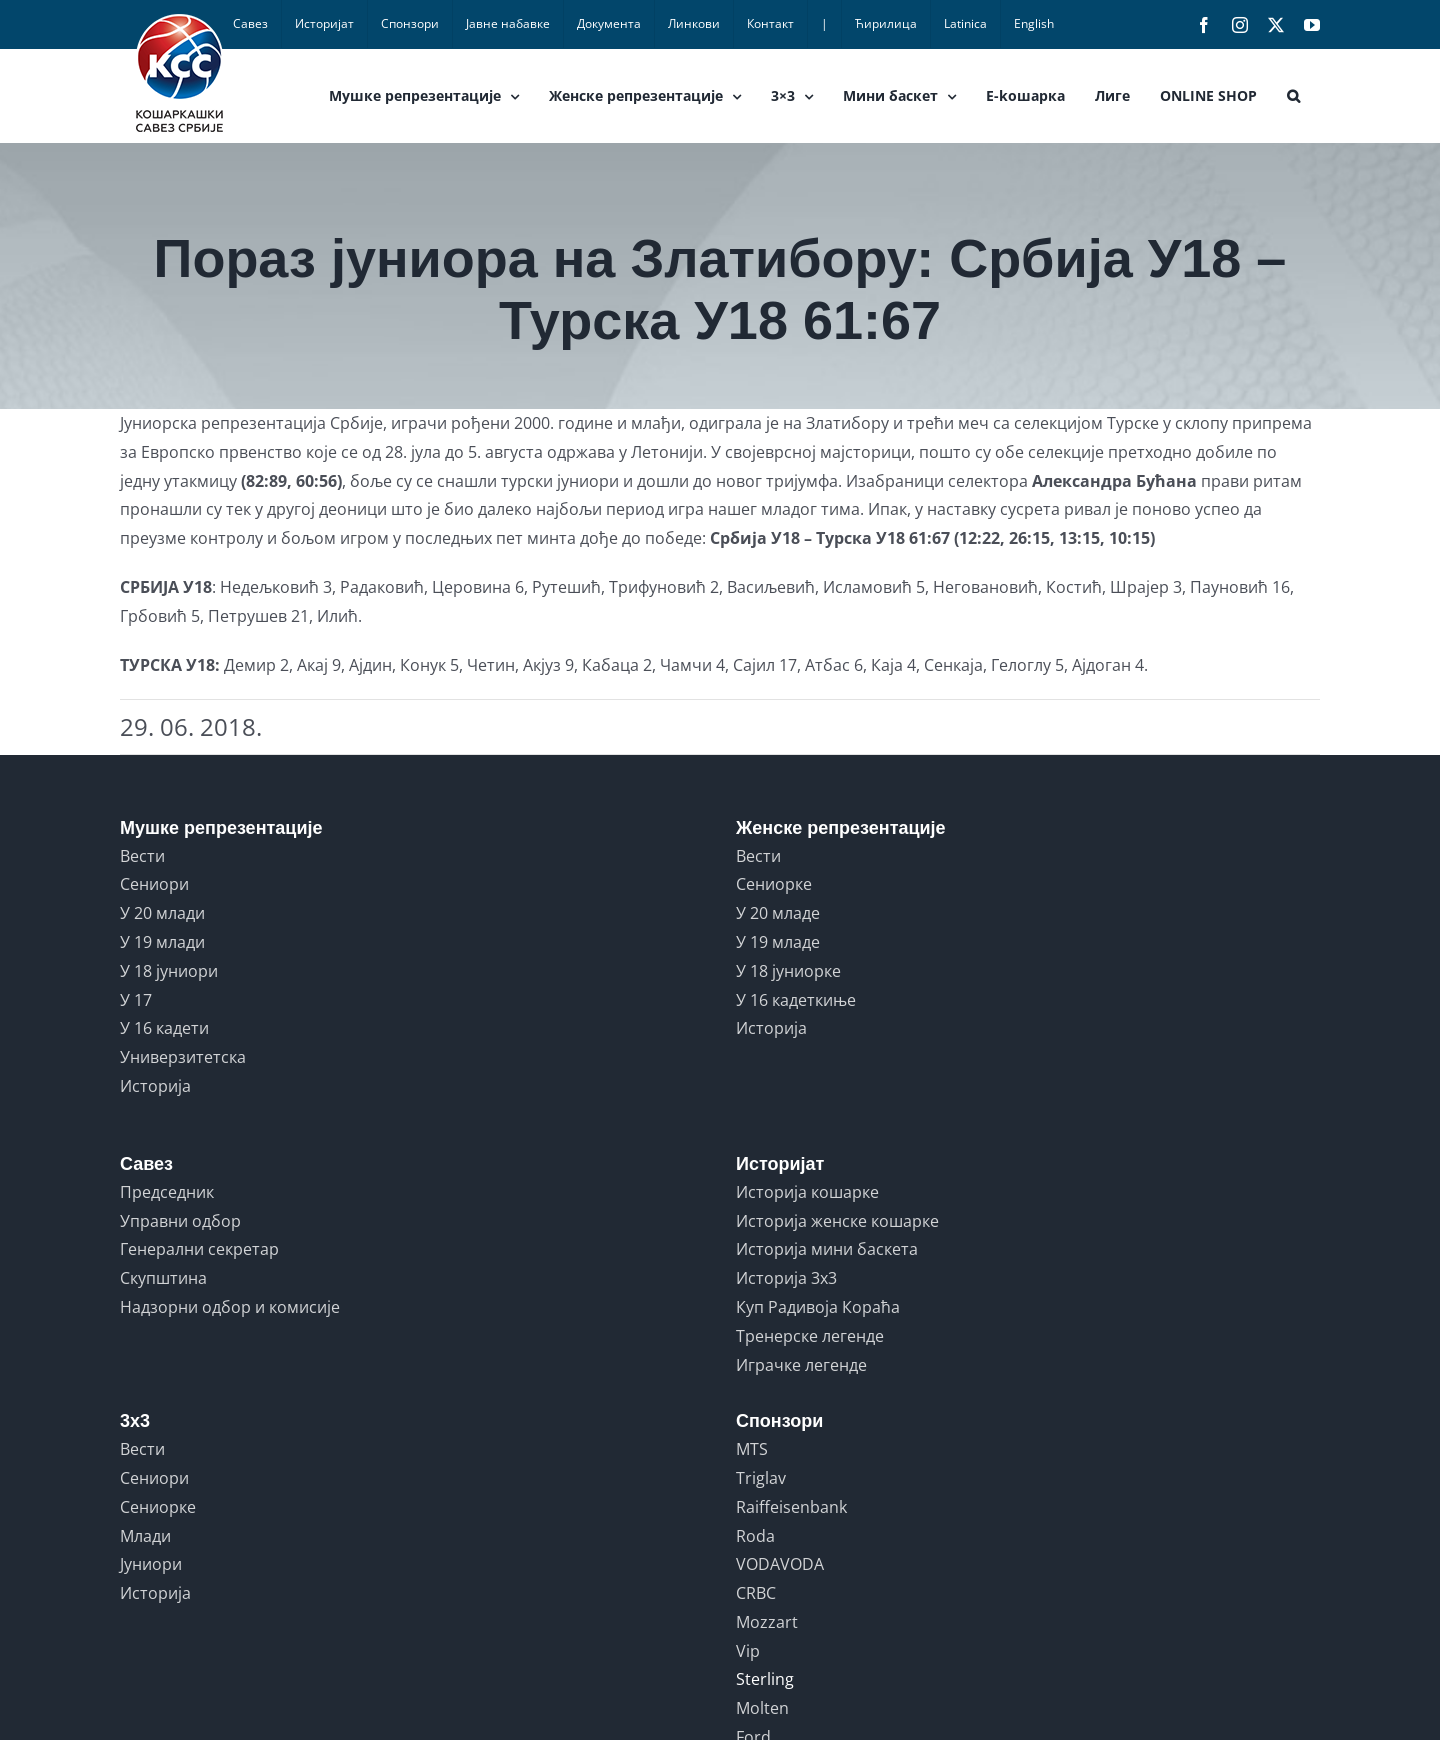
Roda (755, 1536)
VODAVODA (780, 1564)
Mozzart (767, 1622)
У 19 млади (162, 942)
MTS (752, 1449)
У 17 (136, 1000)
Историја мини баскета (827, 1249)
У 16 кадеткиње (796, 1000)
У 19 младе (778, 942)
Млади (145, 1536)
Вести (142, 856)
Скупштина (163, 1278)
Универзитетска (183, 1057)
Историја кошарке (807, 1192)
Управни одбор (180, 1221)
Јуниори (151, 1564)
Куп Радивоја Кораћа (818, 1307)
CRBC (756, 1593)
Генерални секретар (199, 1249)
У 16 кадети (164, 1028)
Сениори (154, 884)
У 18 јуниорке (788, 971)
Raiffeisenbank (791, 1507)
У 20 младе (778, 913)
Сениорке (774, 884)
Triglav (761, 1478)
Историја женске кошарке (837, 1221)
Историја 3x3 (786, 1278)
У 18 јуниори (169, 971)
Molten (762, 1708)
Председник (167, 1192)
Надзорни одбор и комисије (230, 1307)
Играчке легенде (801, 1365)
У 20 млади (162, 913)
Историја (155, 1086)
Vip (748, 1651)
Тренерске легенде (810, 1336)
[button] (1293, 96)
